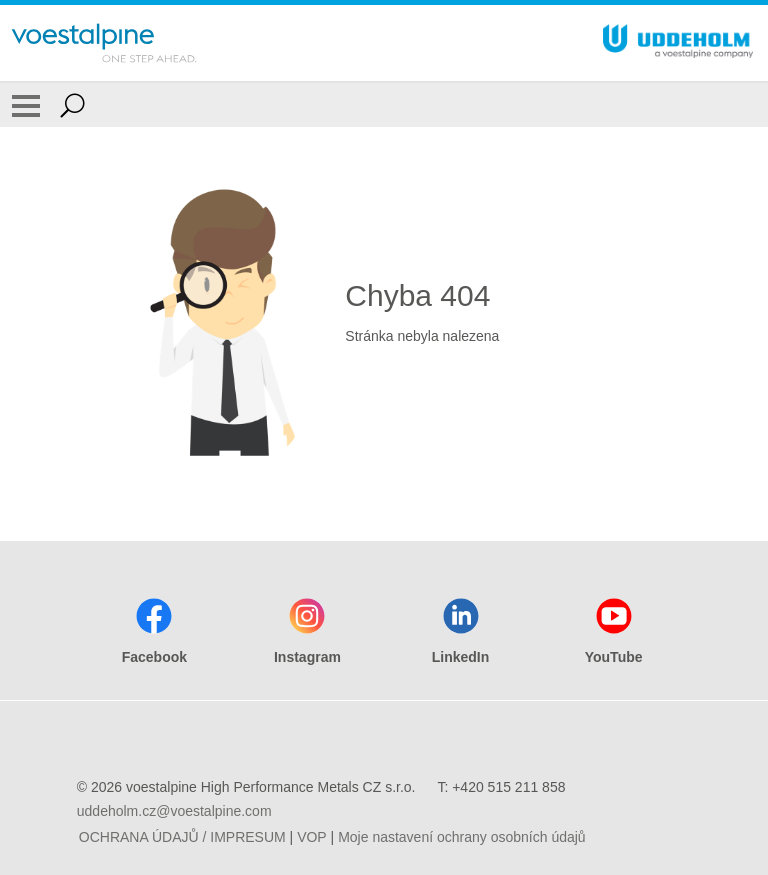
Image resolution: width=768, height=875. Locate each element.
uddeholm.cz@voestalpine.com (174, 811)
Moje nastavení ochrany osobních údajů (462, 837)
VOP (312, 837)
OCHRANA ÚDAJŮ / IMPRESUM (182, 837)
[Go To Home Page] (104, 43)
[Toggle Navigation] (26, 105)
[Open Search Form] (72, 105)
